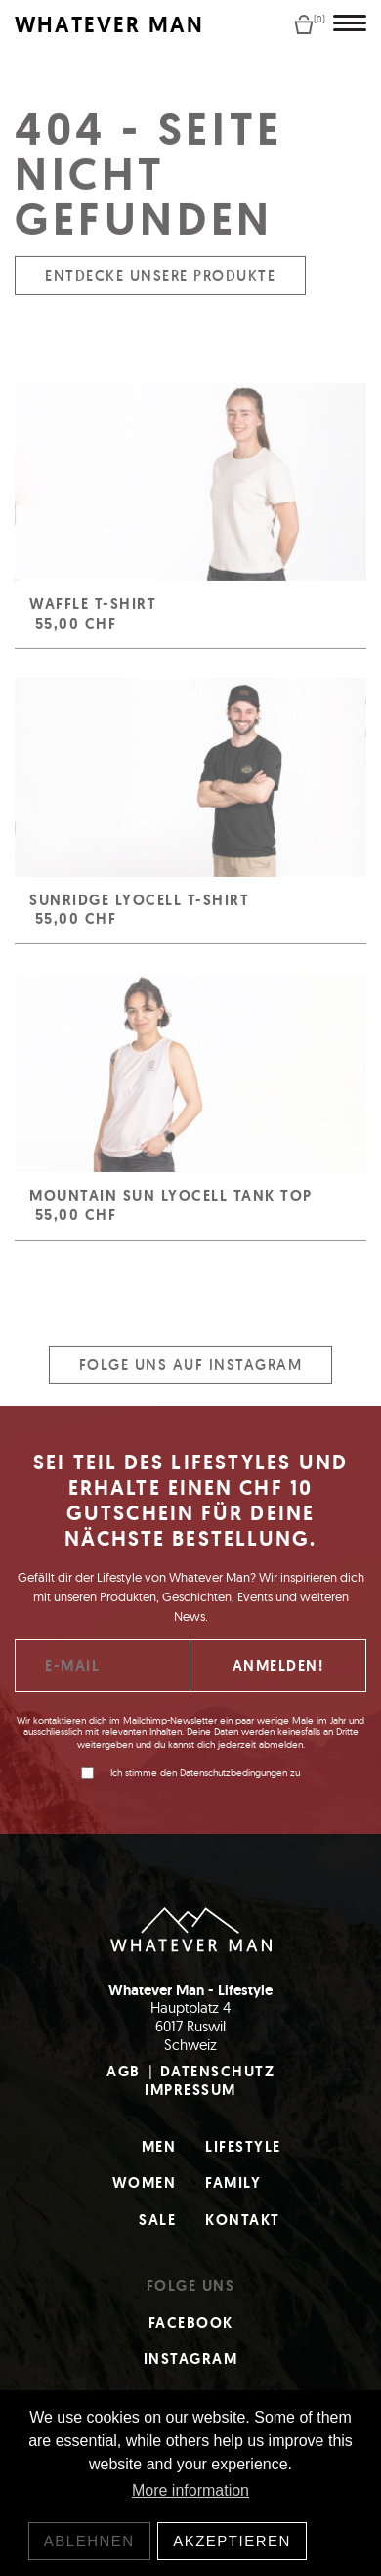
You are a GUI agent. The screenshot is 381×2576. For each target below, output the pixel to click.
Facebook (190, 2323)
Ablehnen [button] (89, 2540)
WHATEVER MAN (109, 25)
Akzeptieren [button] (232, 2540)
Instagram (191, 2359)
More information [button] (190, 2490)
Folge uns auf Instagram (191, 1376)
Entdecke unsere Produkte (160, 286)
